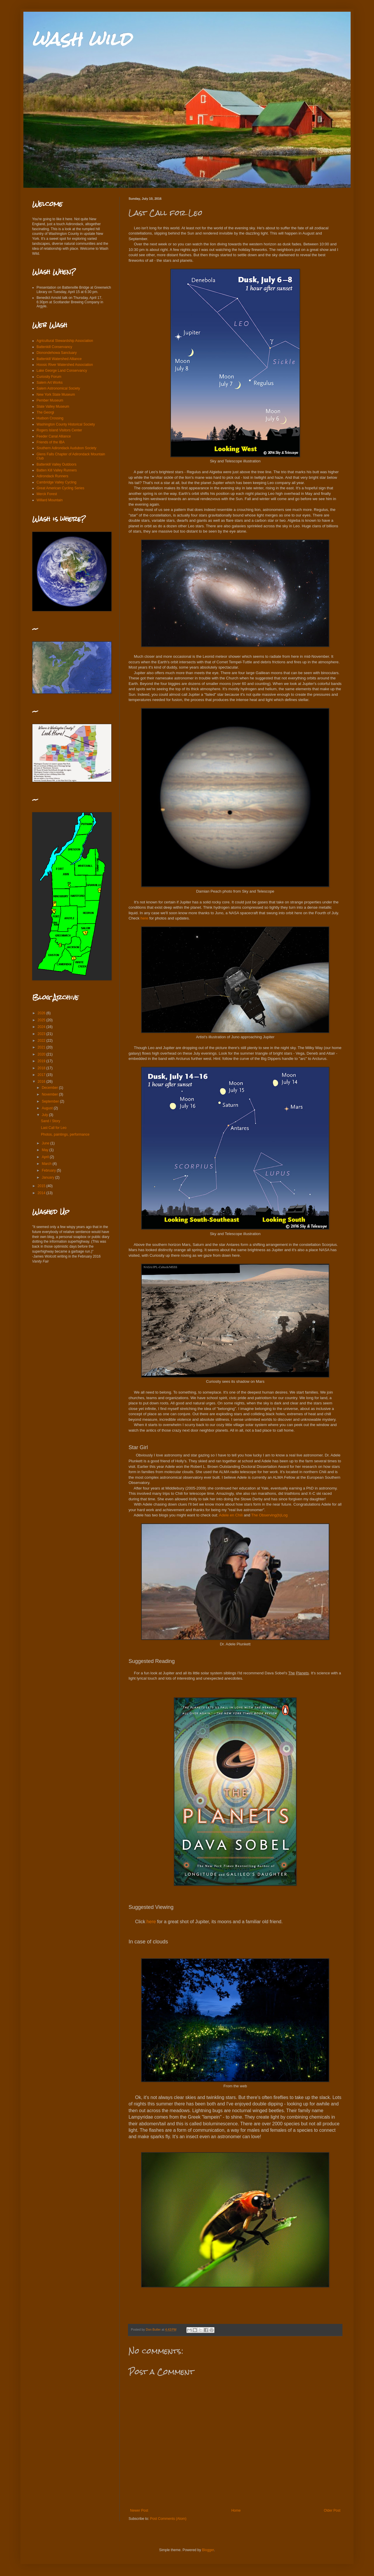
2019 (42, 1061)
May (45, 1150)
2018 (42, 1068)
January (48, 1177)
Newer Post (139, 2510)
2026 (42, 1013)
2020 (42, 1054)
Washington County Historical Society (66, 424)
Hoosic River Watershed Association (65, 365)
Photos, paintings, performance (65, 1134)
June (46, 1143)
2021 (42, 1047)
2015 (42, 1186)
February (49, 1170)
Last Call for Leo (53, 1128)
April (46, 1157)
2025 (42, 1020)
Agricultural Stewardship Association (65, 341)
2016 (42, 1081)
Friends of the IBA (51, 442)
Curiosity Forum (49, 377)
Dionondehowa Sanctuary (57, 353)
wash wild (81, 39)
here (144, 918)
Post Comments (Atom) (168, 2519)
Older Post (332, 2510)
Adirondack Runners (52, 476)
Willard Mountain (50, 500)
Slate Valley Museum (53, 406)
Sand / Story (50, 1121)
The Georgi (45, 412)
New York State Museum (56, 394)
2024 (42, 1027)
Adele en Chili (231, 1515)
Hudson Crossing (50, 418)
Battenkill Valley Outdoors (57, 464)
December (50, 1088)
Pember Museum (50, 400)
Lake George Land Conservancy (62, 371)
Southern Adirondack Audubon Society (66, 448)
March (47, 1164)
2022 (42, 1041)
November (50, 1094)
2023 (42, 1034)
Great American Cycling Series (60, 488)
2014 (42, 1193)
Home (236, 2510)
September (51, 1101)
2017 (42, 1075)
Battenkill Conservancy (54, 347)
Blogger (208, 2550)
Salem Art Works (50, 382)
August (48, 1108)
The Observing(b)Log (269, 1515)
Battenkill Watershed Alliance (59, 359)
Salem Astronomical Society (58, 388)
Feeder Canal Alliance (54, 436)
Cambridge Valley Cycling (57, 482)
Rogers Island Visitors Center (59, 430)
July (45, 1115)
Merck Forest (47, 494)
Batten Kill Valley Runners (57, 470)
